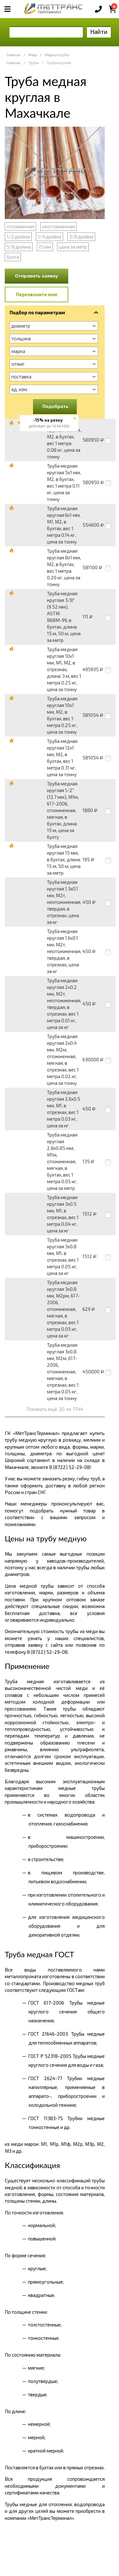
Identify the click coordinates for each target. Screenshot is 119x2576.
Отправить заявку (36, 275)
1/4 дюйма (49, 236)
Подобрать (56, 406)
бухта (13, 257)
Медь (32, 55)
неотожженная (58, 226)
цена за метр (73, 247)
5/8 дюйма (19, 247)
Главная (13, 55)
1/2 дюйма (18, 236)
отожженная (20, 226)
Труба (33, 63)
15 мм (45, 247)
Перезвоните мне (36, 294)
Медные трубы (57, 55)
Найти (99, 31)
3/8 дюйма (81, 236)
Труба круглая (59, 63)
